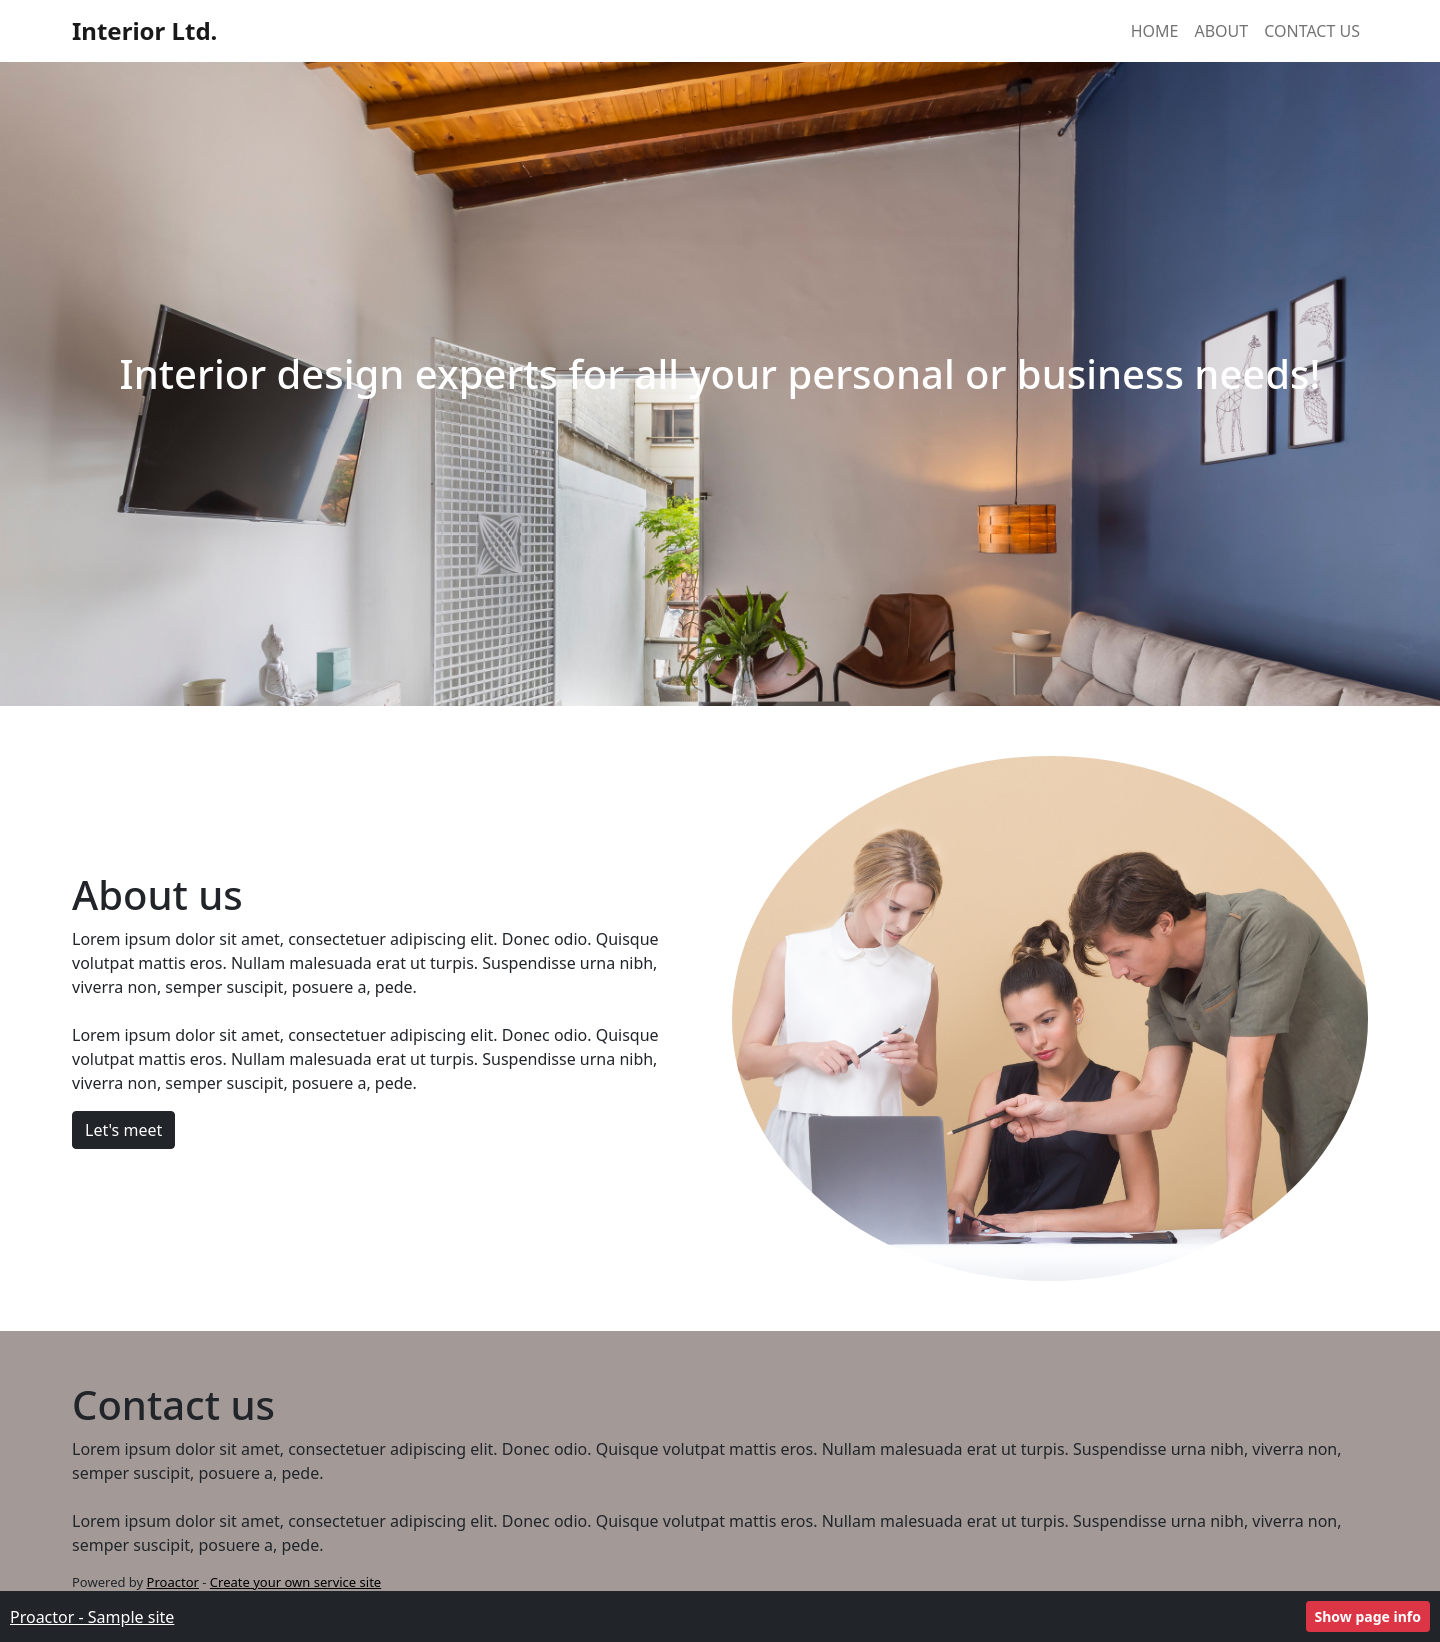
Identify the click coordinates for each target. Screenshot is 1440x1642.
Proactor (173, 1582)
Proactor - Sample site (92, 1617)
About (1222, 31)
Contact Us (1312, 31)
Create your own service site (295, 1582)
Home (1155, 31)
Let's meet (123, 1130)
